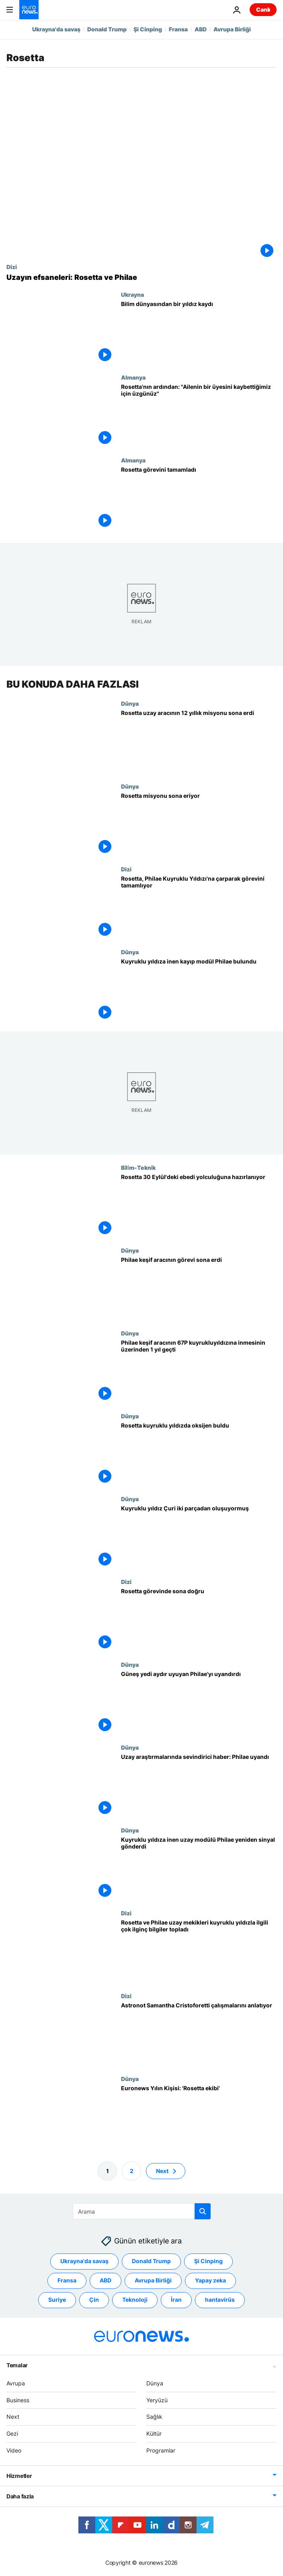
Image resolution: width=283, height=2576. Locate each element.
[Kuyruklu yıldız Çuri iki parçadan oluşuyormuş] (199, 1537)
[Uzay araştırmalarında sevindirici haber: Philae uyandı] (199, 1785)
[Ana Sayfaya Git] (29, 9)
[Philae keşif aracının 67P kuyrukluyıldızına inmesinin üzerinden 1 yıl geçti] (199, 1371)
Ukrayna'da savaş (56, 29)
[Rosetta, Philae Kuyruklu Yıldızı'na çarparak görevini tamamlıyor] (199, 907)
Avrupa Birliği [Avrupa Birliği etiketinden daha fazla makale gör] (153, 2280)
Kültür (154, 2433)
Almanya (133, 377)
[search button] (203, 2211)
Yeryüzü (157, 2400)
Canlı (263, 9)
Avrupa (15, 2383)
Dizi (11, 266)
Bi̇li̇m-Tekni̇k (138, 1167)
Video (13, 2450)
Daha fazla (20, 2496)
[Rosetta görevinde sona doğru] (199, 1620)
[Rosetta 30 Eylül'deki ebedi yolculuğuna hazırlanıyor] (199, 1205)
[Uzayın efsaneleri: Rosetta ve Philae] (141, 277)
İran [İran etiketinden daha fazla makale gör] (176, 2300)
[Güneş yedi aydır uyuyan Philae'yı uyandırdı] (199, 1702)
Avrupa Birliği (232, 29)
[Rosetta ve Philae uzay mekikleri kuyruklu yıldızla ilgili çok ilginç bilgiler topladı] (199, 1951)
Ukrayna (132, 294)
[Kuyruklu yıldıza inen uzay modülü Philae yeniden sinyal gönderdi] (199, 1868)
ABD (201, 29)
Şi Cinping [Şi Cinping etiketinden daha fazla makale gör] (208, 2261)
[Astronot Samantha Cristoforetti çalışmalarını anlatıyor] (199, 2034)
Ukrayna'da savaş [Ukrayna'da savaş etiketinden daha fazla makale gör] (84, 2261)
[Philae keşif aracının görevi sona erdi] (199, 1288)
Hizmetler (19, 2475)
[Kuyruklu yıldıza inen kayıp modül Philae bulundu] (199, 990)
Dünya (130, 703)
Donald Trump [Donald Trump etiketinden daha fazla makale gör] (151, 2261)
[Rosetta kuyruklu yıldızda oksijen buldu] (199, 1454)
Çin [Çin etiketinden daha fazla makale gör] (94, 2300)
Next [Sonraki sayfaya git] (162, 2170)
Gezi (12, 2433)
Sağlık (154, 2417)
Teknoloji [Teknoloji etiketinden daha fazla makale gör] (135, 2300)
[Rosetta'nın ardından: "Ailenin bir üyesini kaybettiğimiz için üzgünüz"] (199, 415)
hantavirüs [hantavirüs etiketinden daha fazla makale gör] (220, 2300)
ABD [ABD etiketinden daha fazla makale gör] (105, 2280)
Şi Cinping (147, 29)
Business (17, 2400)
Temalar (17, 2365)
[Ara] (142, 2211)
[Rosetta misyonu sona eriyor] (199, 824)
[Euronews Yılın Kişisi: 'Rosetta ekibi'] (199, 2117)
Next (12, 2417)
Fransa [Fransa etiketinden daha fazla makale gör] (66, 2280)
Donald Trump (107, 29)
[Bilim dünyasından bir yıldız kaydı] (199, 332)
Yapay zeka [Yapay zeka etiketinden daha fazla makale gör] (210, 2280)
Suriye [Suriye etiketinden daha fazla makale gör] (57, 2300)
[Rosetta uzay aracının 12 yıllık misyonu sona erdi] (199, 741)
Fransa (178, 29)
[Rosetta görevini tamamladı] (199, 498)
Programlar (160, 2450)
